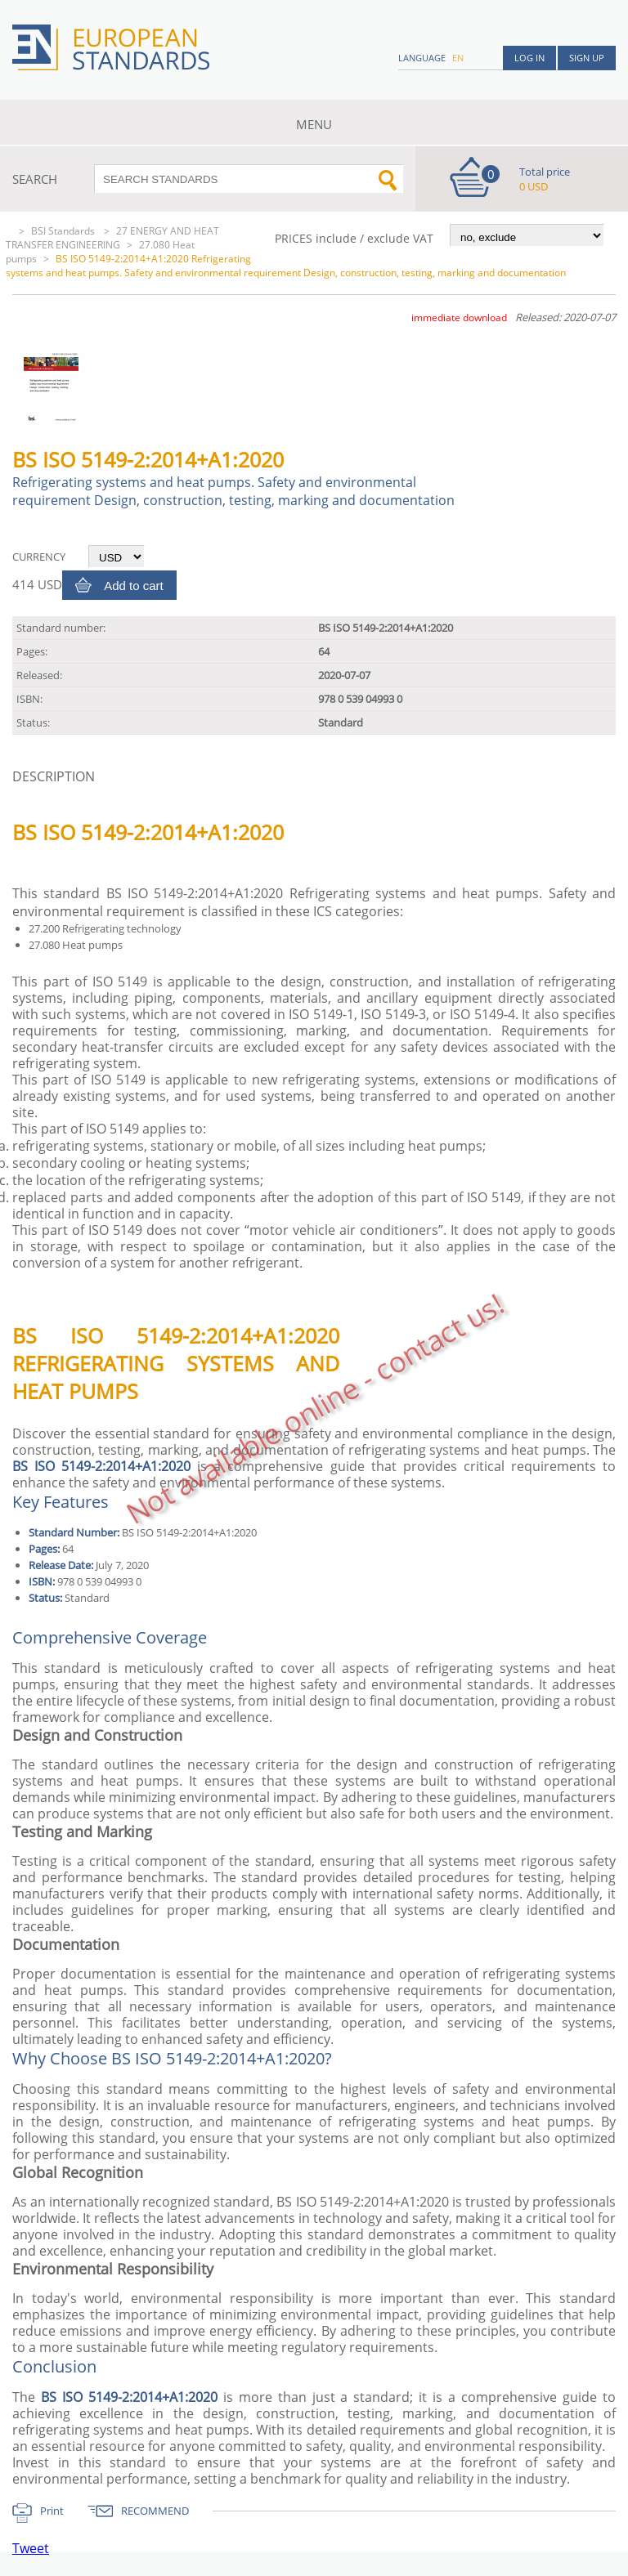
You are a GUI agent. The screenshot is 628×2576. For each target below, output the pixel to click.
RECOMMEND (155, 2510)
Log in (529, 57)
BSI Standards (64, 231)
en (458, 57)
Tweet (30, 2548)
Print (52, 2510)
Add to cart (134, 586)
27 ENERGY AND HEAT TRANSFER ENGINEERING (112, 238)
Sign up (586, 57)
